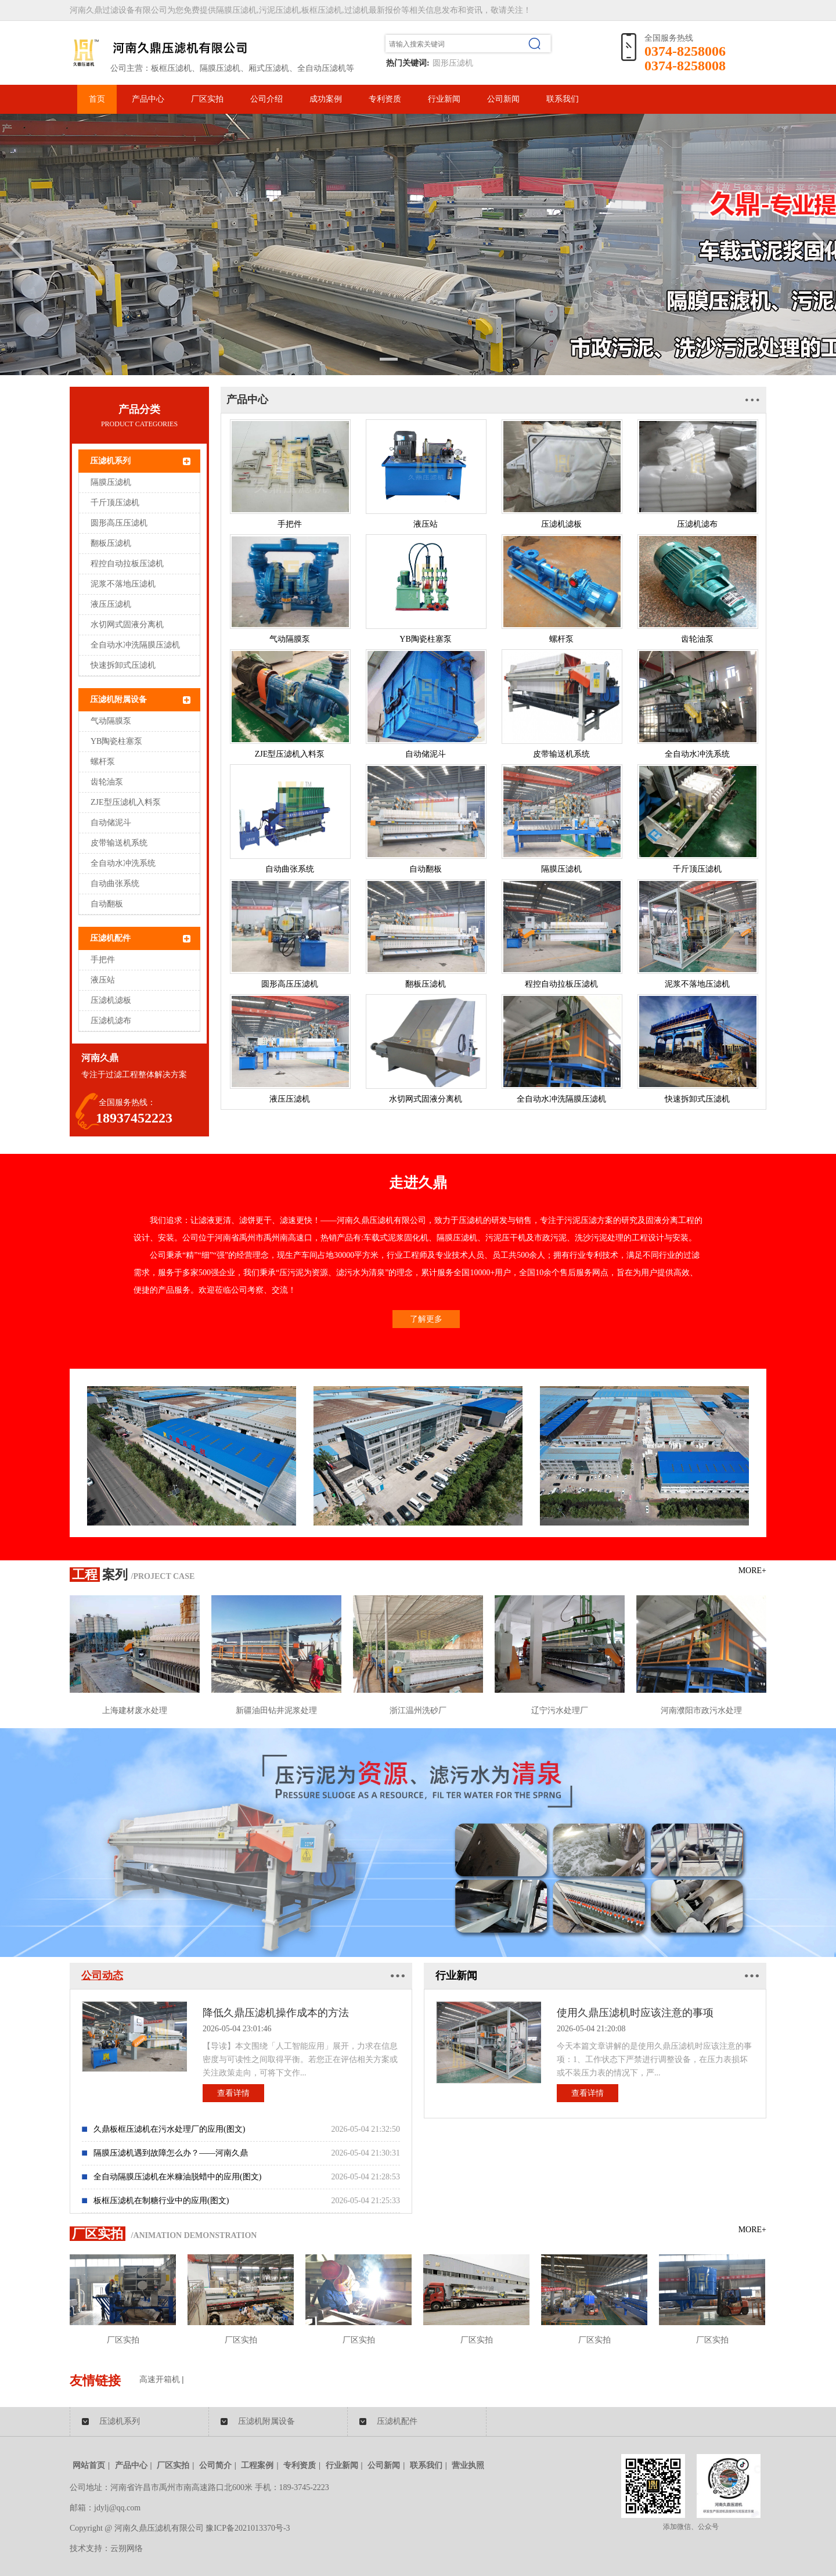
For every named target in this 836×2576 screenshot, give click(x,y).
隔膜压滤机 (111, 482)
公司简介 (215, 2465)
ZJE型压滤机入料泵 (126, 802)
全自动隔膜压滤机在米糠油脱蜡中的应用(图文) (177, 2176)
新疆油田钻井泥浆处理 (276, 1710)
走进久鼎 (418, 1182)
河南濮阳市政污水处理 (701, 1710)
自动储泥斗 (111, 822)
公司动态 (102, 1975)
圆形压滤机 (453, 63)
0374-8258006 (685, 51)
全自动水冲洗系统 (123, 863)
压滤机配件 (110, 938)
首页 (97, 99)
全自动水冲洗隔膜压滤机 (135, 645)
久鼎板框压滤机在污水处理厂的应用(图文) (169, 2129)
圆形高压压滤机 (119, 523)
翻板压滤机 (111, 543)
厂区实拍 (207, 99)
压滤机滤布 (111, 1020)
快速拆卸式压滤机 (123, 665)
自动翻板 (107, 904)
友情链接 (95, 2380)
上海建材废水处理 (134, 1710)
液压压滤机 (111, 604)
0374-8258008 (685, 66)
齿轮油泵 (107, 782)
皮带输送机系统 (119, 843)
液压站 (103, 980)
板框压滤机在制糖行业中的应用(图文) (161, 2200)
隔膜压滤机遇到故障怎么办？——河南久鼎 (170, 2153)
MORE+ (752, 1570)
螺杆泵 (103, 761)
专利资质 (385, 99)
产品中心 (148, 99)
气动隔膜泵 (111, 721)
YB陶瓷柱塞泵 (116, 741)
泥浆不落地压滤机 (123, 584)
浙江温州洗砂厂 (418, 1710)
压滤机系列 (110, 460)
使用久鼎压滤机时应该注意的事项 (635, 2013)
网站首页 (89, 2465)
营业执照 (468, 2465)
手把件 (103, 959)
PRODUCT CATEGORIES (139, 424)
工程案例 (257, 2465)
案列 (99, 1574)
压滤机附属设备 (118, 699)
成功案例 (325, 99)
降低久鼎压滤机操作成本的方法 (276, 2013)
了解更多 (426, 1319)
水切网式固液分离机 (127, 624)
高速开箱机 (159, 2379)
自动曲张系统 (115, 883)
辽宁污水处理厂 (559, 1710)
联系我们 (562, 99)
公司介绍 (266, 99)
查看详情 (233, 2093)
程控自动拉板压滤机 (127, 563)
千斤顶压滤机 (115, 502)
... (752, 394)
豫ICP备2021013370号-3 (248, 2528)
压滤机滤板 (111, 1000)
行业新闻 (444, 99)
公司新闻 (503, 99)
